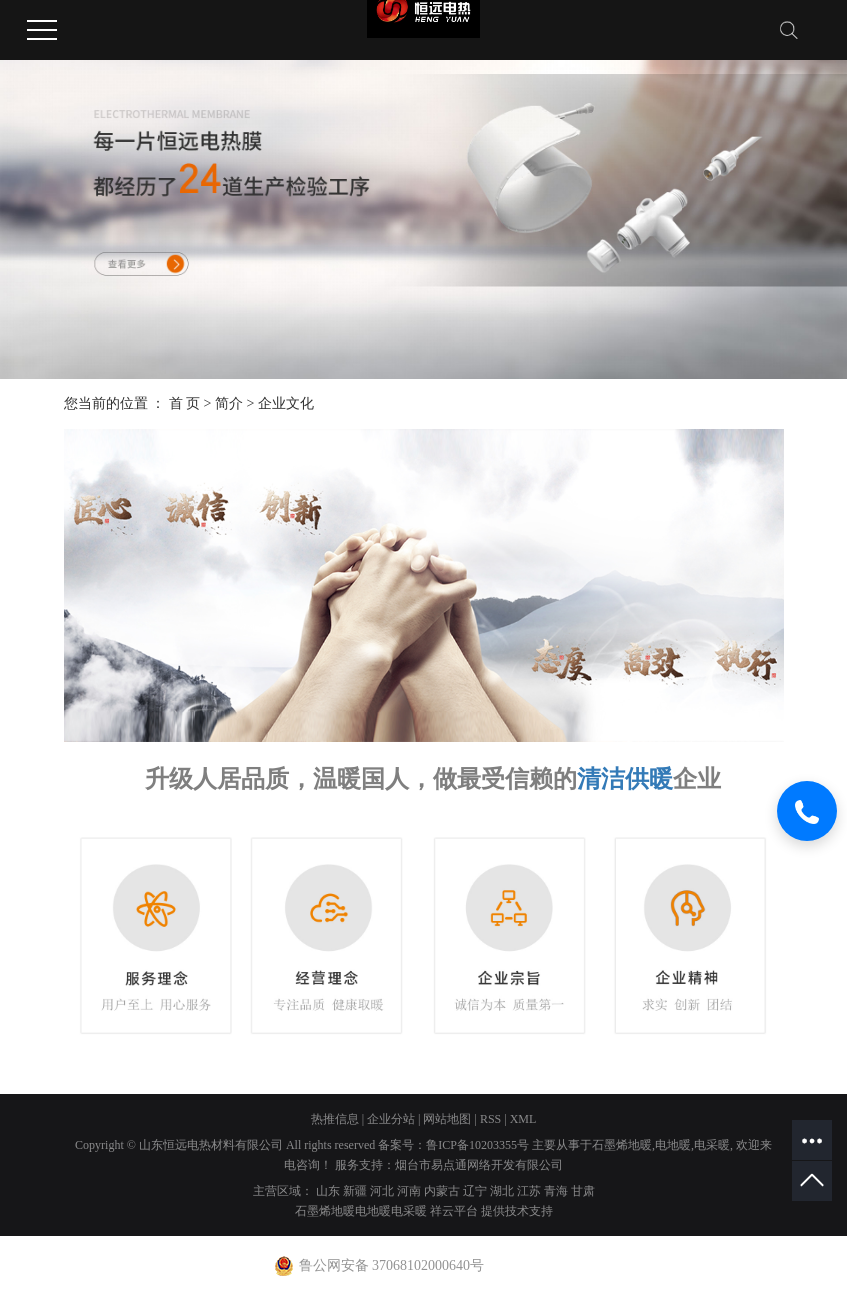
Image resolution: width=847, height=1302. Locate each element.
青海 (556, 1191)
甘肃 (583, 1191)
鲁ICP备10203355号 (477, 1145)
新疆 (355, 1191)
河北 (382, 1191)
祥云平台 (454, 1211)
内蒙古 (442, 1191)
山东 (328, 1191)
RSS (490, 1119)
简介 (229, 403)
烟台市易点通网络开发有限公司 (479, 1165)
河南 (409, 1191)
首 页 (185, 403)
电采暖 (712, 1145)
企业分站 (391, 1119)
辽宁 (475, 1191)
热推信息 (335, 1119)
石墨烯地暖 (622, 1145)
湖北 (502, 1191)
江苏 (529, 1191)
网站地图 (447, 1119)
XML (523, 1119)
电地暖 (673, 1145)
